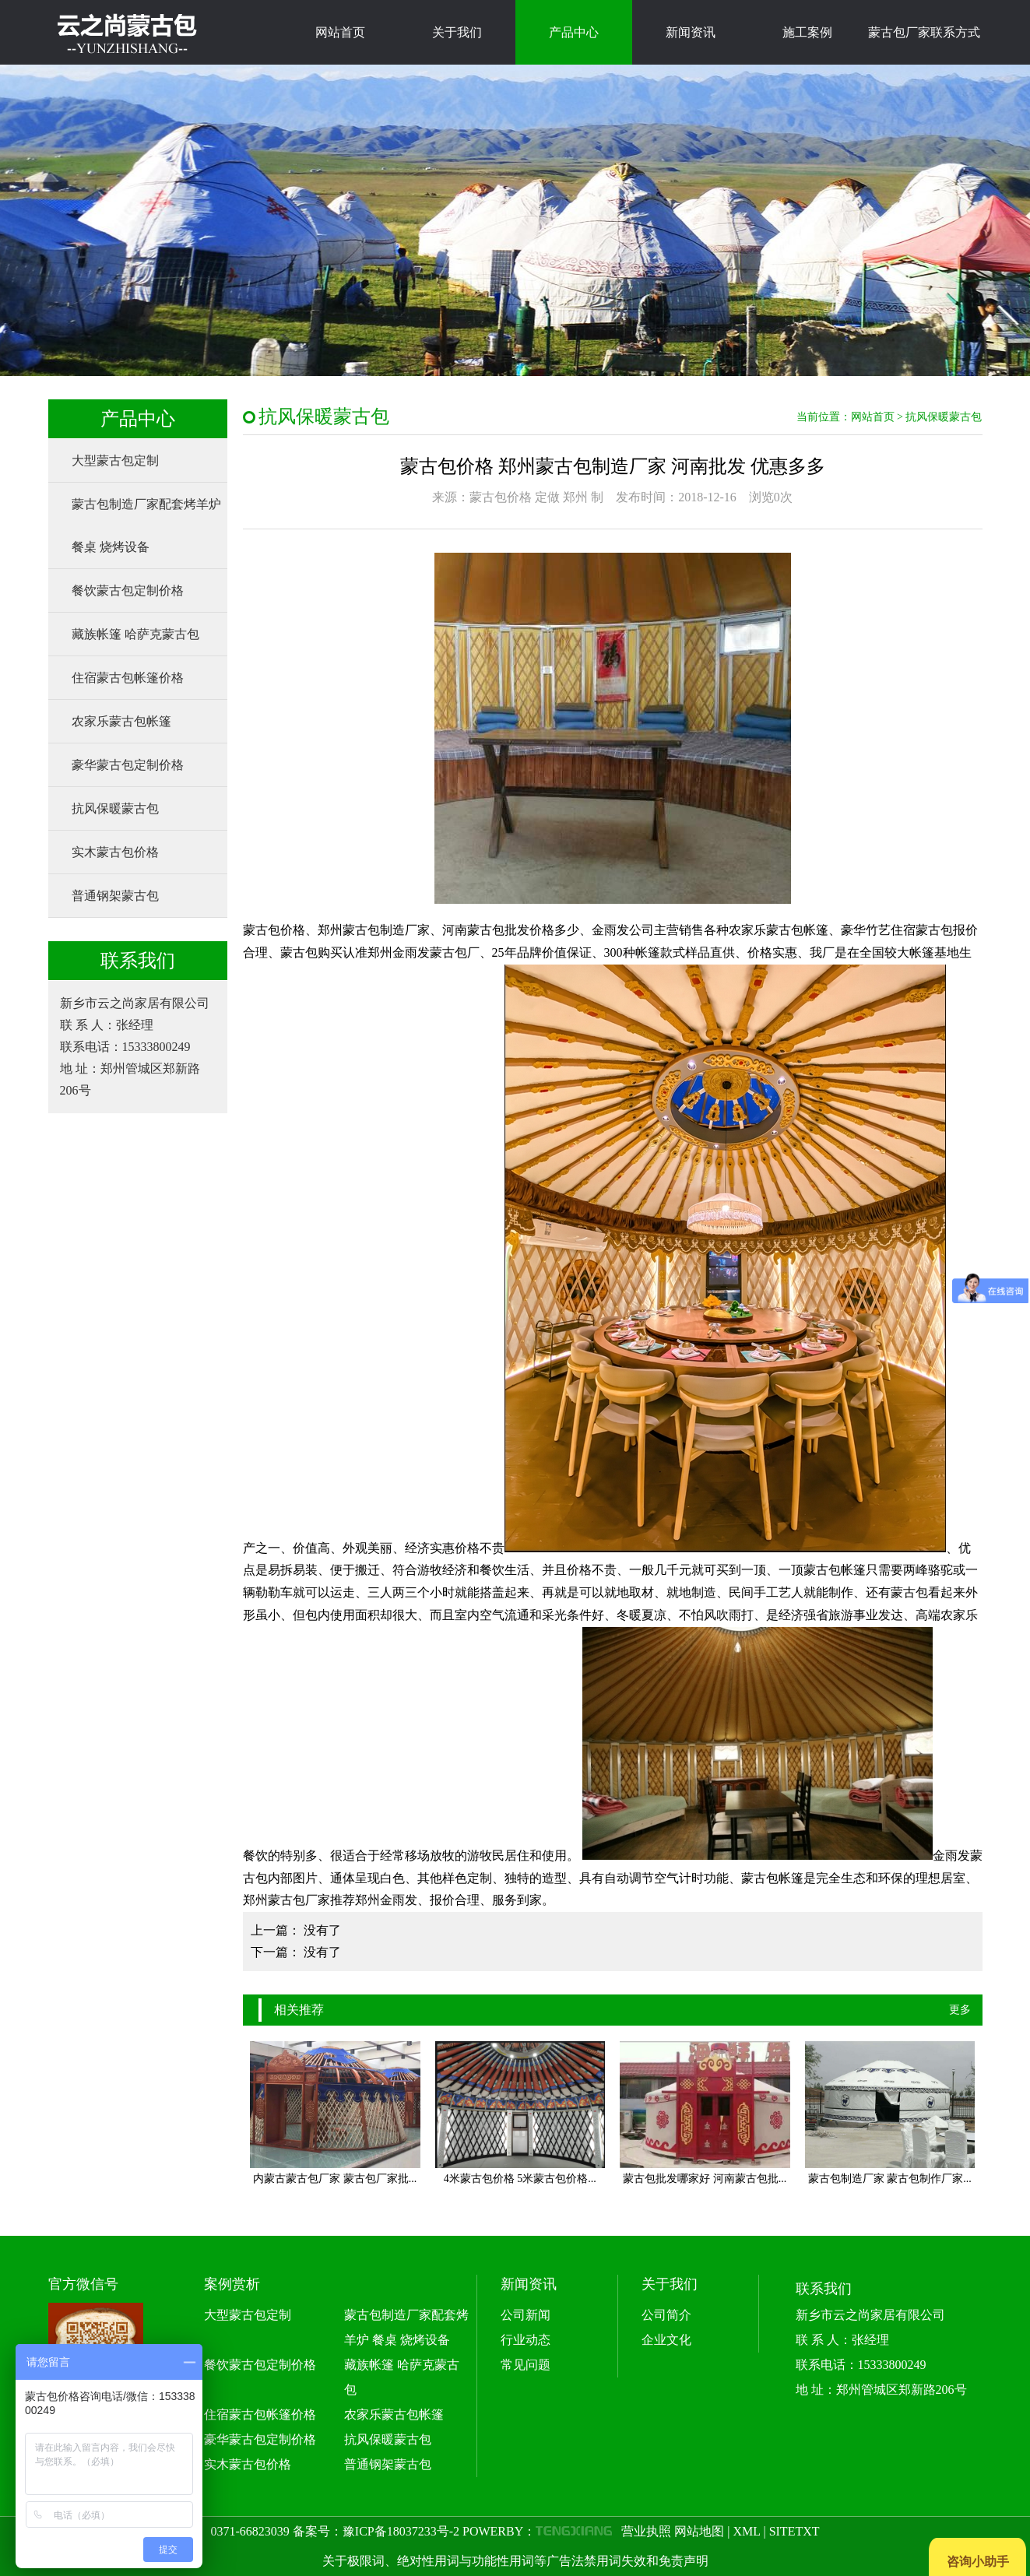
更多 (960, 2009)
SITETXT (794, 2531)
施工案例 (807, 32)
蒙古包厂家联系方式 (924, 32)
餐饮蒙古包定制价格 (128, 590)
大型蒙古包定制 (115, 460)
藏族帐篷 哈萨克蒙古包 (135, 634)
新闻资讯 (690, 32)
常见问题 (525, 2364)
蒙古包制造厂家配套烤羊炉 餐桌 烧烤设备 (146, 525)
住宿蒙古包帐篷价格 (128, 677)
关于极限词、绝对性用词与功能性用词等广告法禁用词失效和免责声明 (515, 2560)
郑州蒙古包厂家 (286, 1900)
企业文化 (666, 2339)
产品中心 (574, 32)
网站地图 (699, 2531)
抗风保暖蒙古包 (115, 808)
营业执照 (646, 2531)
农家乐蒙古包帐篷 (121, 721)
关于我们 (457, 32)
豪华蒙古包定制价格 (128, 764)
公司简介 (666, 2314)
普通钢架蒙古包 (115, 895)
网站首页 (340, 32)
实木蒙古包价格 (115, 852)
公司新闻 (525, 2314)
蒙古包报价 (947, 930)
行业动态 (525, 2339)
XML (746, 2531)
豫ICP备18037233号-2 (401, 2531)
